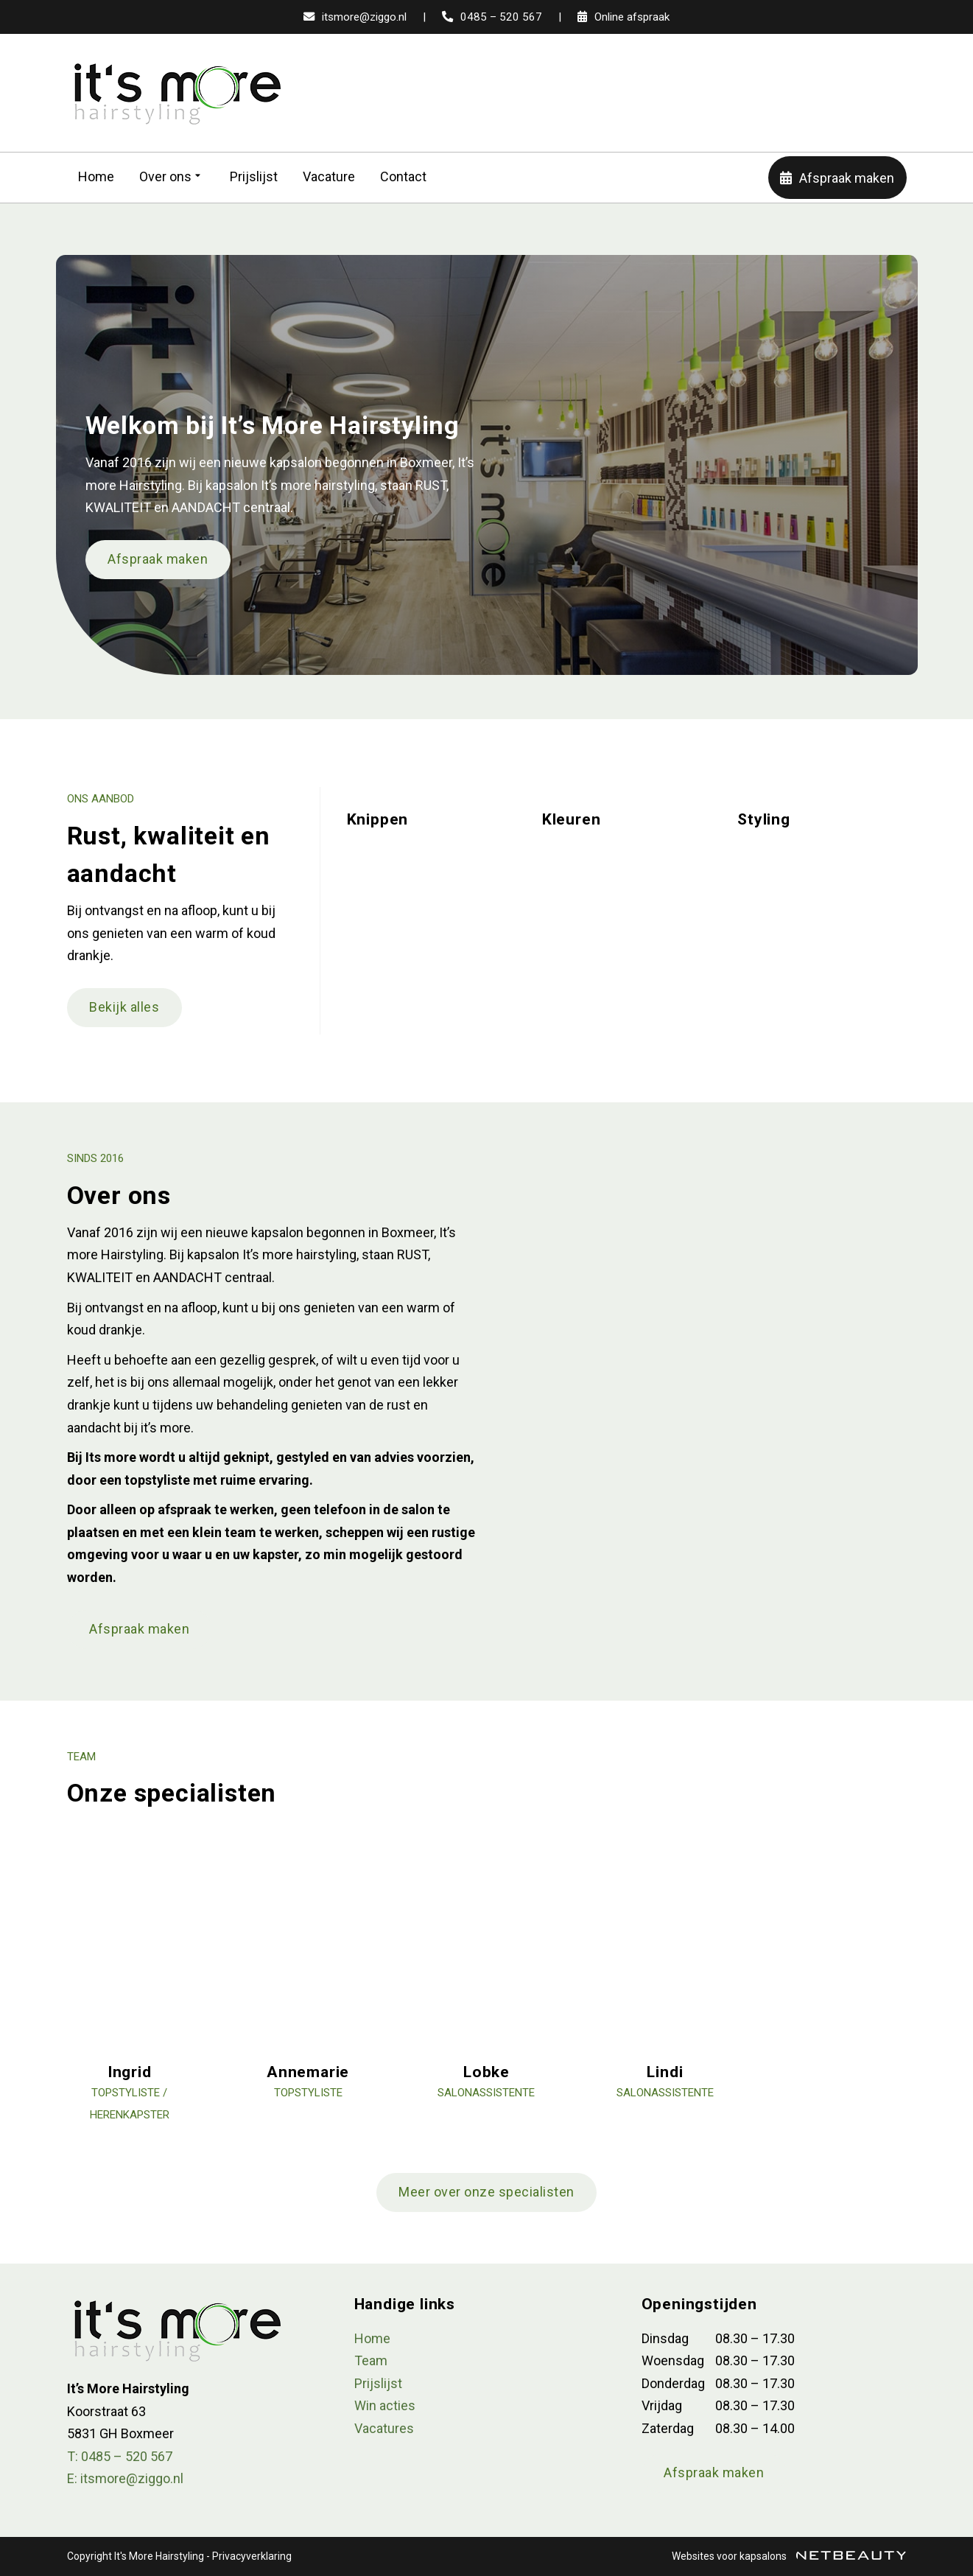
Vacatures (384, 2428)
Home (96, 176)
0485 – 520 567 (492, 17)
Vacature (329, 176)
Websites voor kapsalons (789, 2556)
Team (370, 2360)
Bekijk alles (124, 1007)
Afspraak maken (837, 178)
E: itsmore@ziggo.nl (125, 2478)
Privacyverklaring (252, 2556)
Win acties (384, 2405)
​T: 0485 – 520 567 (119, 2456)
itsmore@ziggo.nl (355, 17)
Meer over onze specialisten (486, 2191)
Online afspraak (623, 17)
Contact (403, 176)
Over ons (172, 176)
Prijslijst (254, 176)
